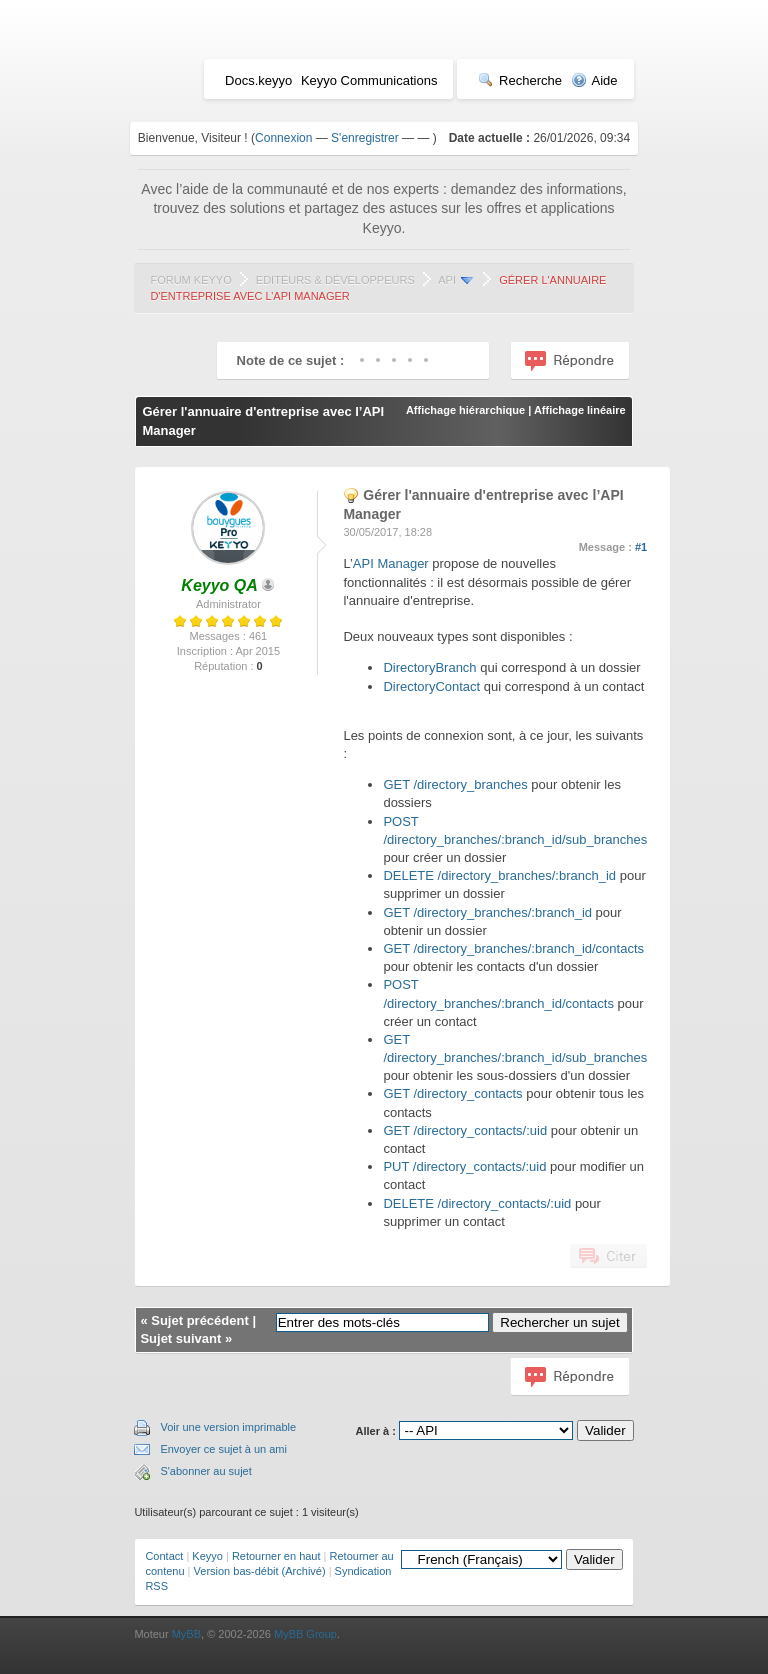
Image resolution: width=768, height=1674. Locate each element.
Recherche (520, 80)
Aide (594, 80)
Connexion (283, 138)
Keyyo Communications (369, 80)
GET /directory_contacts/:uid (465, 1130)
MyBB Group (305, 1634)
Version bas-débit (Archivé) (260, 1571)
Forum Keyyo (190, 280)
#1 (641, 547)
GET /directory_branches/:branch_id (487, 912)
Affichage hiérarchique (465, 410)
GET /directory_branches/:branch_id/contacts (513, 948)
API (447, 280)
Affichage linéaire (580, 410)
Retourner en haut (276, 1556)
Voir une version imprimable (228, 1427)
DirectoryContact (431, 686)
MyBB (186, 1634)
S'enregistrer (365, 138)
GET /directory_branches (455, 784)
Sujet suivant (180, 1338)
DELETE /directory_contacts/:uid (477, 1203)
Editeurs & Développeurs (335, 280)
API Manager (391, 563)
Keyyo (207, 1556)
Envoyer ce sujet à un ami (223, 1449)
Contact (164, 1556)
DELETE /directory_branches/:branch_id (499, 875)
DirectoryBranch (429, 667)
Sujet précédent (200, 1320)
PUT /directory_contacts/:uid (466, 1166)
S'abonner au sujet (205, 1471)
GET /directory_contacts (452, 1093)
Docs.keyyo (258, 80)
